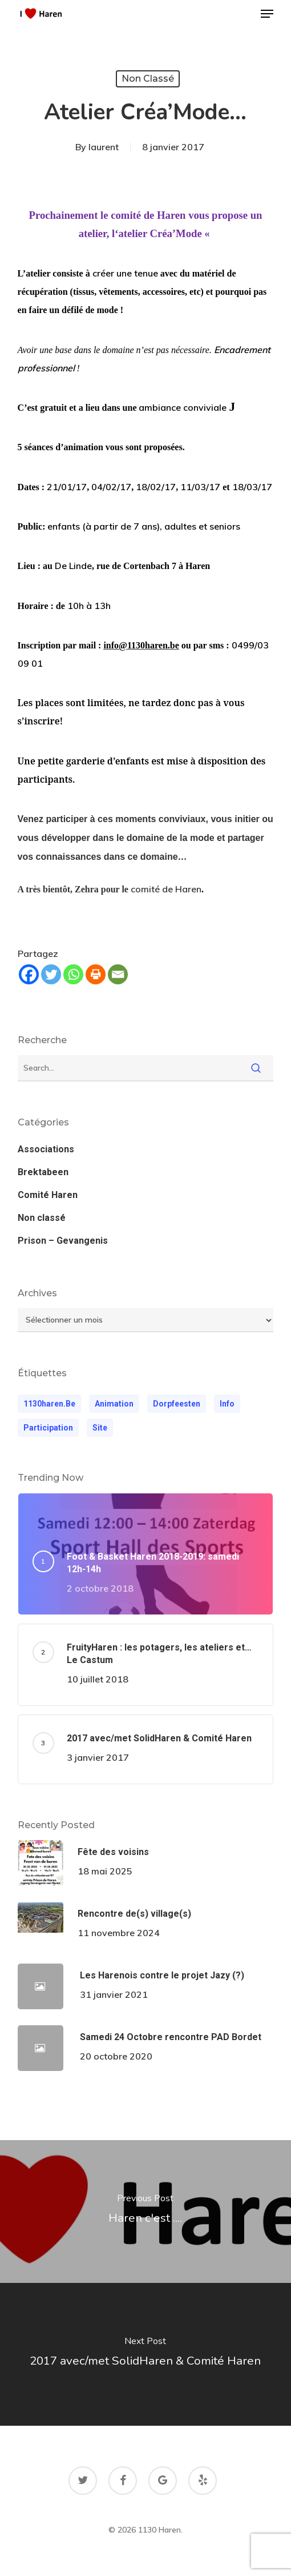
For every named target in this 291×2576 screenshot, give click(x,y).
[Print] (96, 974)
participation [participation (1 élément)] (48, 1427)
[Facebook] (29, 974)
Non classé (148, 78)
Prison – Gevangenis (63, 1240)
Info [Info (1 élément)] (227, 1403)
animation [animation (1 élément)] (114, 1403)
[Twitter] (51, 974)
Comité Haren (48, 1194)
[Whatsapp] (73, 974)
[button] (267, 13)
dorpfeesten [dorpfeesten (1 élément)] (176, 1403)
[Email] (118, 974)
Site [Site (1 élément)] (99, 1427)
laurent (103, 147)
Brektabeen (43, 1172)
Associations (46, 1149)
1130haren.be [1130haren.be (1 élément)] (49, 1403)
